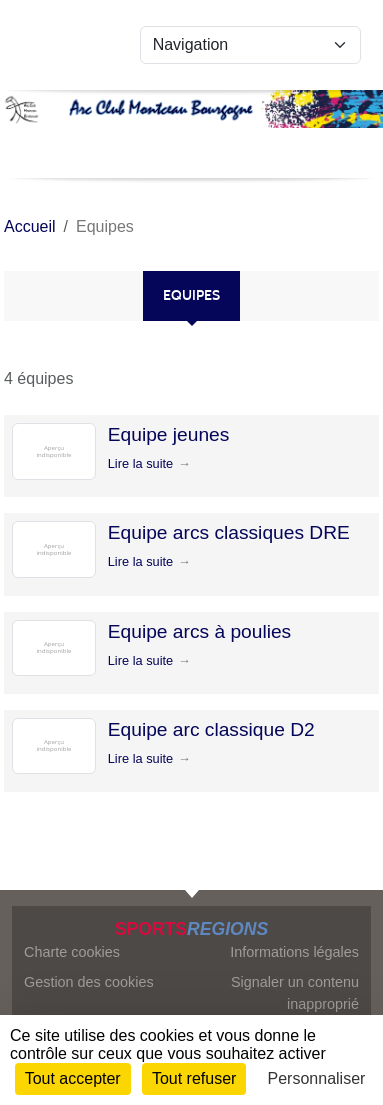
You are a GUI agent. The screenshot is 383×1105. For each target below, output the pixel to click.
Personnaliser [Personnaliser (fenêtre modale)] (317, 1078)
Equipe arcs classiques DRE (229, 532)
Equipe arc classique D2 (211, 729)
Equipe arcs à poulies (199, 631)
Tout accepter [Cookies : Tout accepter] (73, 1078)
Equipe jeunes (169, 434)
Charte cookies (72, 952)
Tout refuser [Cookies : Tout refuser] (194, 1078)
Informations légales (294, 952)
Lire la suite (140, 463)
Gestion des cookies (89, 982)
